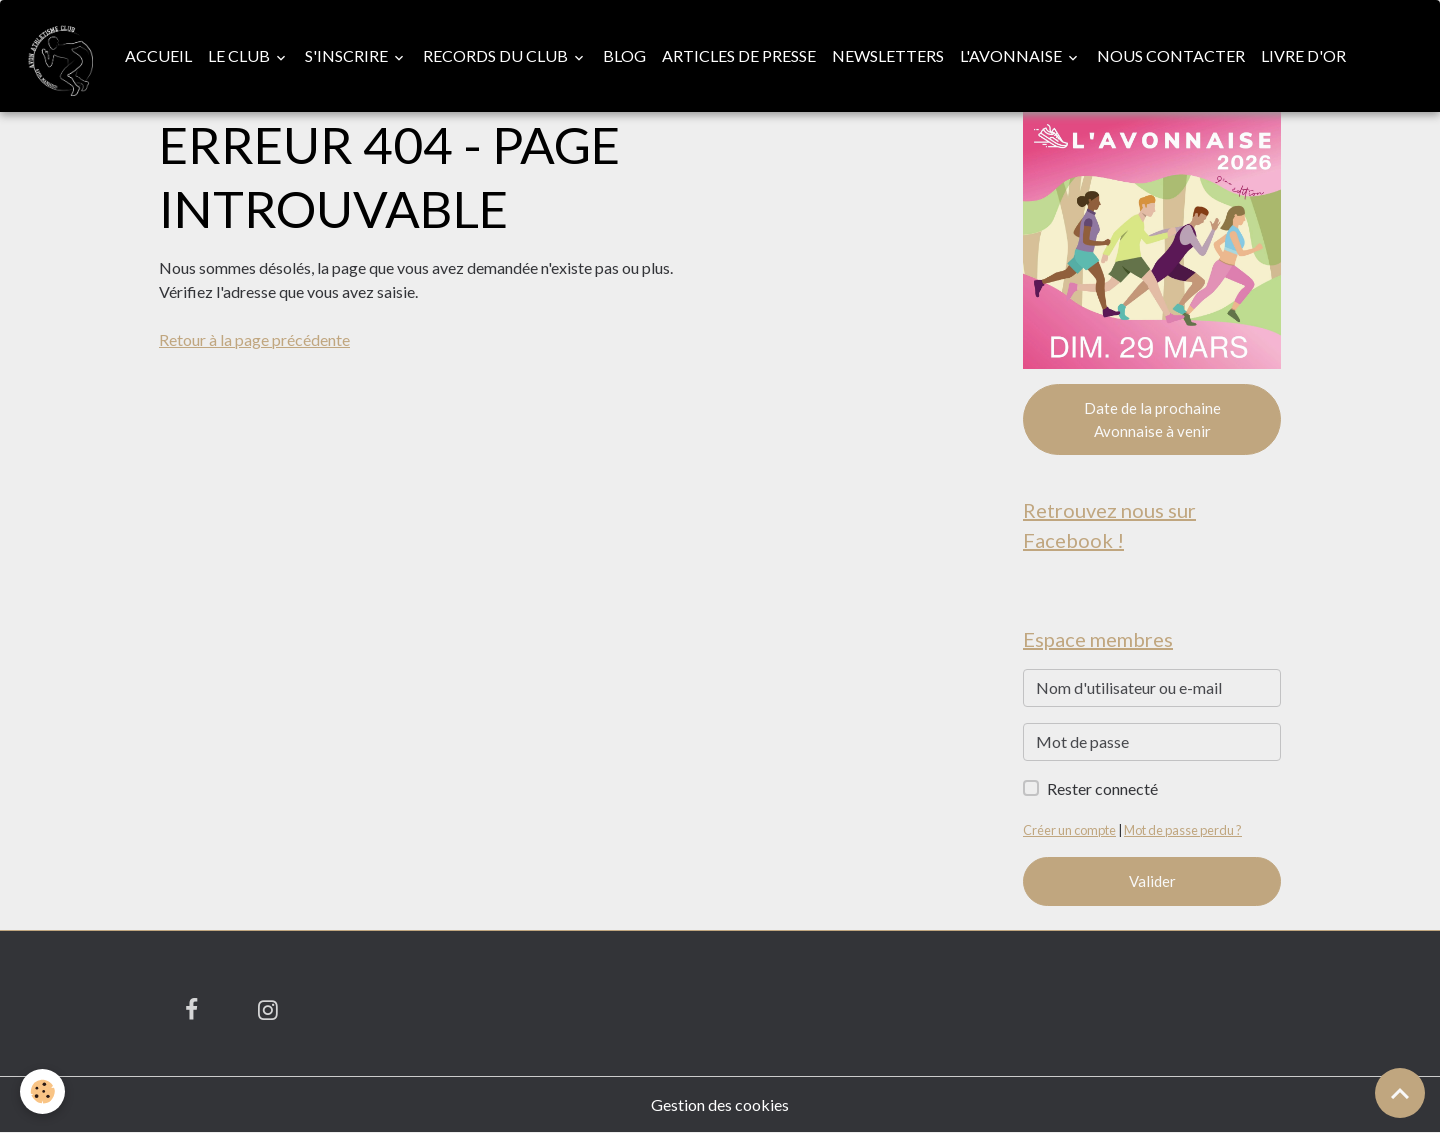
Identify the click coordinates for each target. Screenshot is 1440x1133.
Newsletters (888, 55)
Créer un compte (1069, 830)
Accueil (158, 55)
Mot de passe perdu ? (1183, 830)
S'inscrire (348, 55)
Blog (624, 55)
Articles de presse (739, 55)
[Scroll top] (1400, 1093)
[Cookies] (42, 1091)
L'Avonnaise (1012, 55)
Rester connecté (1102, 788)
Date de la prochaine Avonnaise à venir (1152, 419)
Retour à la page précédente (254, 339)
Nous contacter (1171, 55)
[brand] (58, 56)
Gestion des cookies (720, 1104)
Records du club (497, 55)
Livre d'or (1303, 55)
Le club (240, 55)
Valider (1152, 881)
